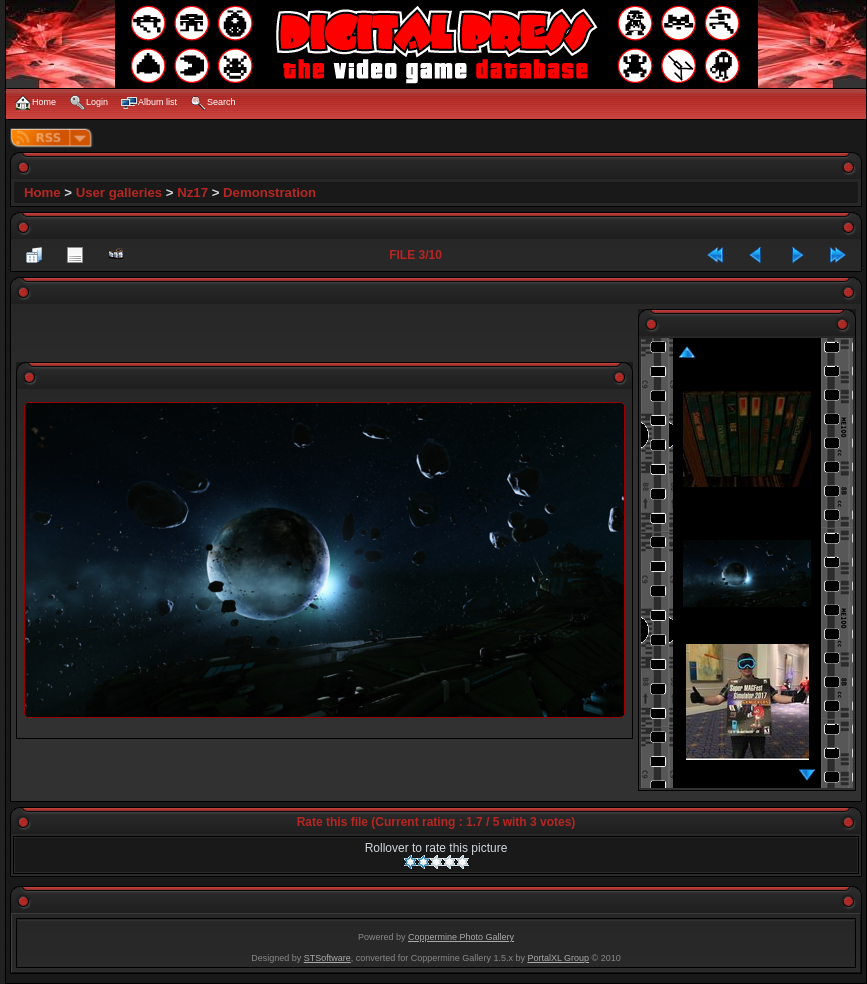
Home (42, 192)
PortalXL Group (558, 958)
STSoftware (327, 958)
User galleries (119, 192)
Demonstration (269, 192)
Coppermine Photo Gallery (461, 937)
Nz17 (192, 192)
